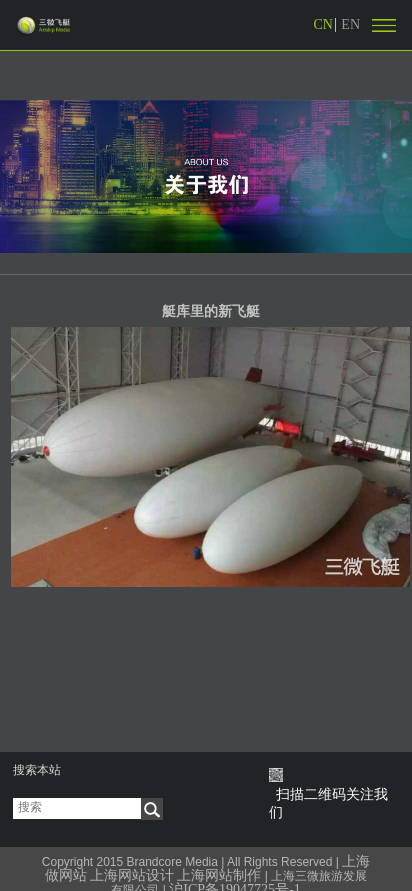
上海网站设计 (132, 875)
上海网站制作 (219, 875)
